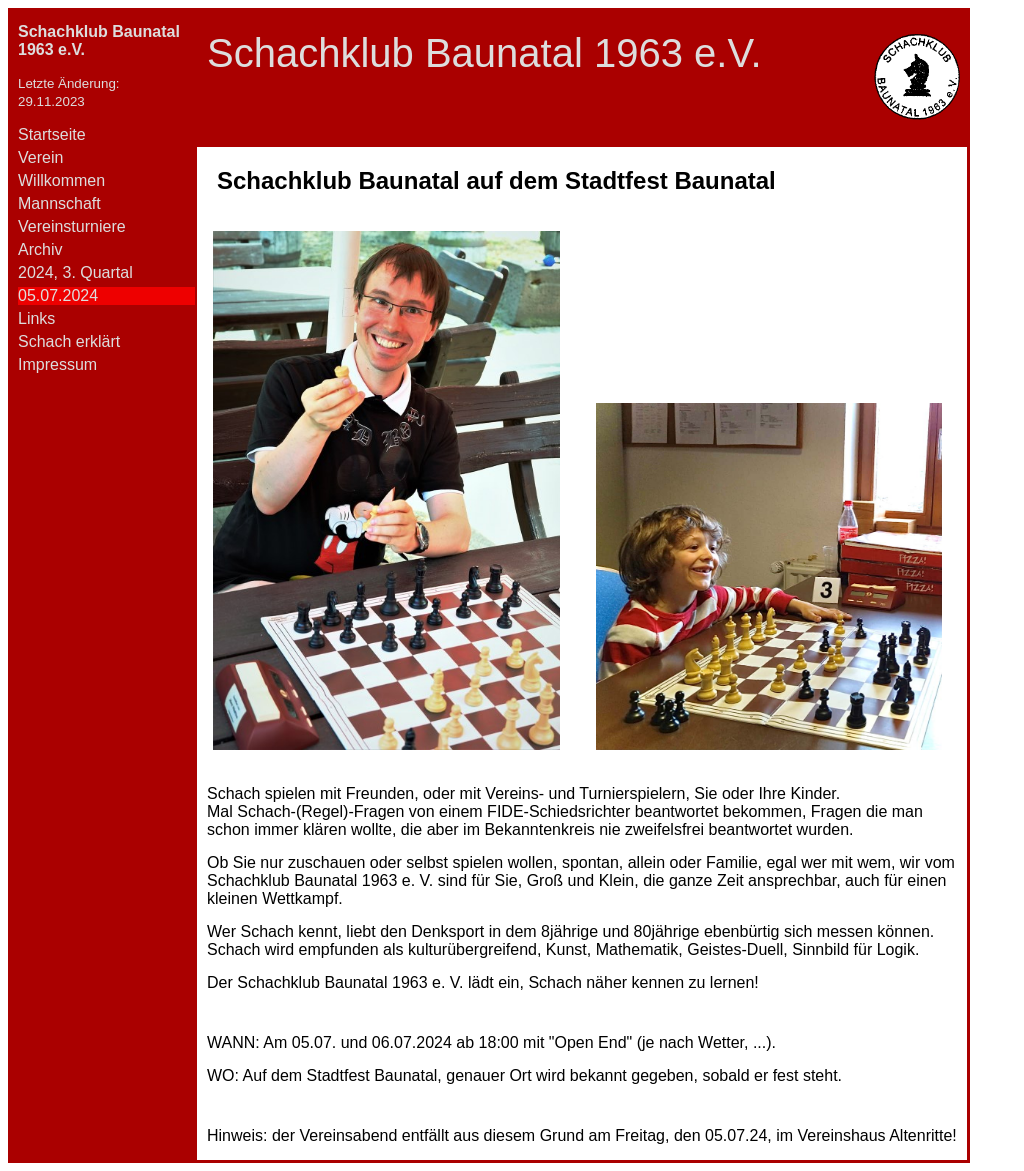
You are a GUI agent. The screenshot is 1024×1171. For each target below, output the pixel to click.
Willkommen (61, 180)
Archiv (40, 249)
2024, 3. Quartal (75, 272)
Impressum (57, 364)
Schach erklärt (69, 341)
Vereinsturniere (72, 226)
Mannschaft (59, 203)
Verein (40, 157)
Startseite (52, 134)
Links (36, 318)
